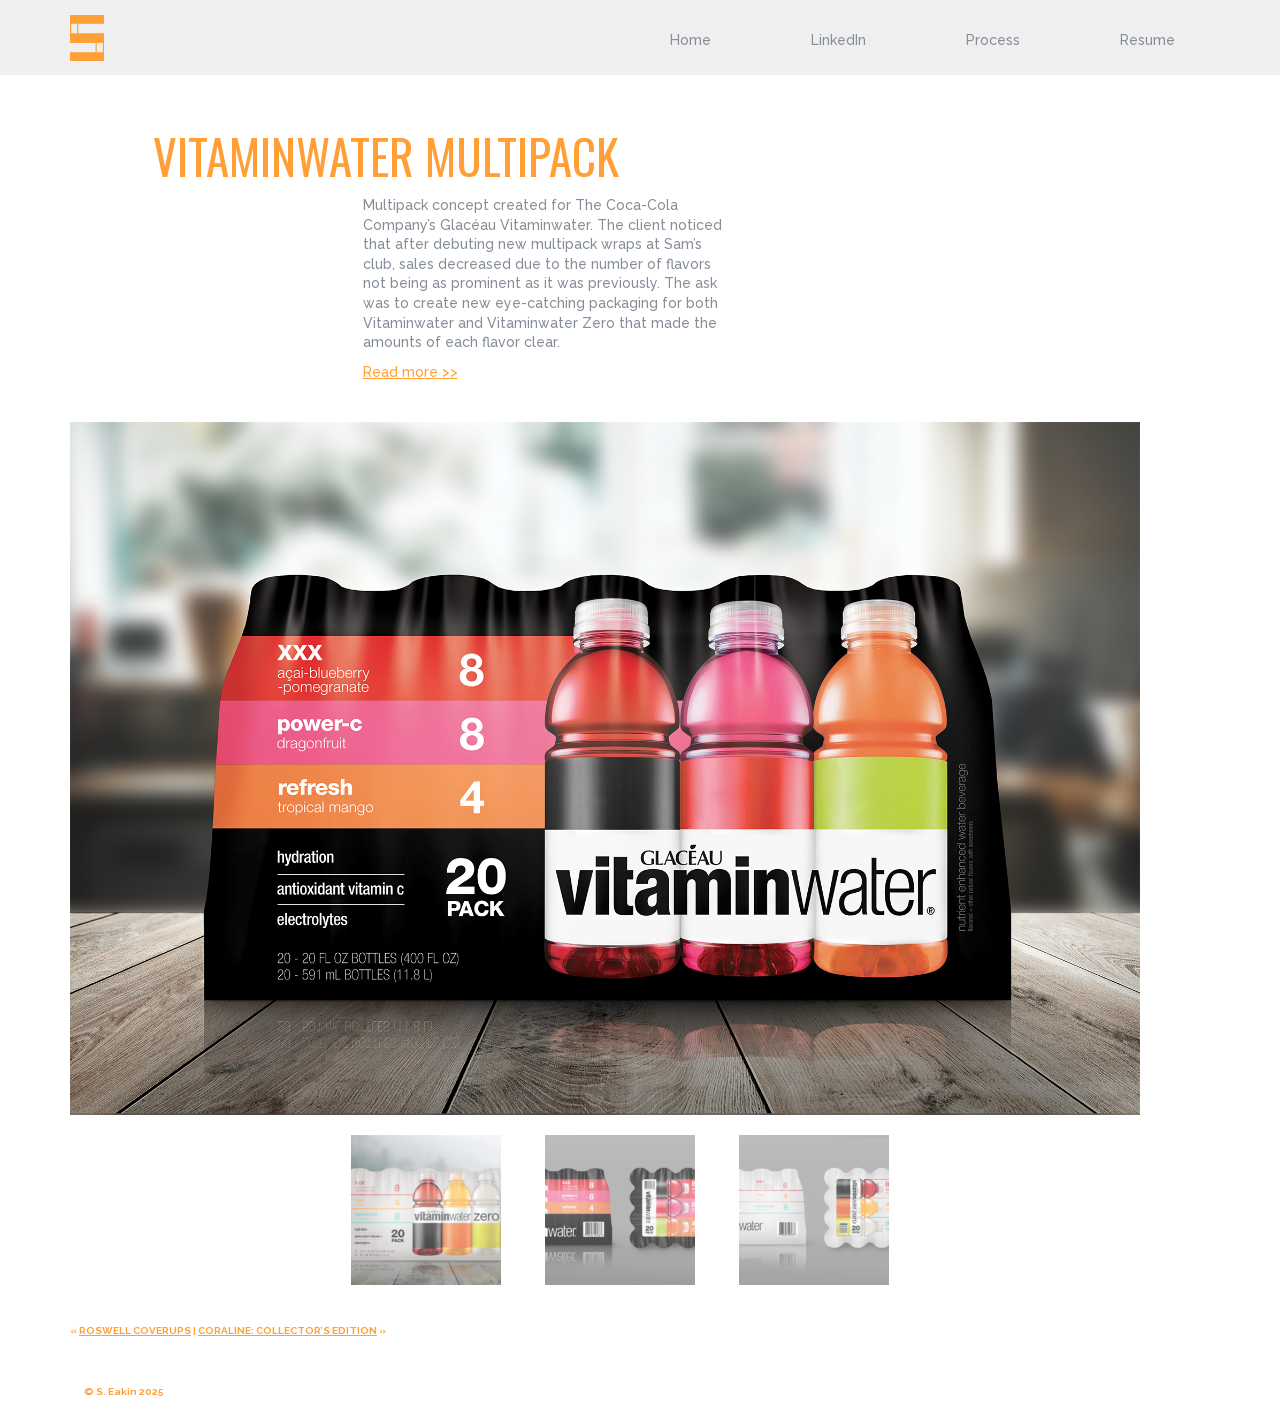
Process (993, 40)
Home (690, 40)
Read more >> (410, 372)
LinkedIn (838, 40)
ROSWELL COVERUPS (135, 1330)
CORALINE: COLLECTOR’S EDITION (287, 1330)
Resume (1147, 40)
